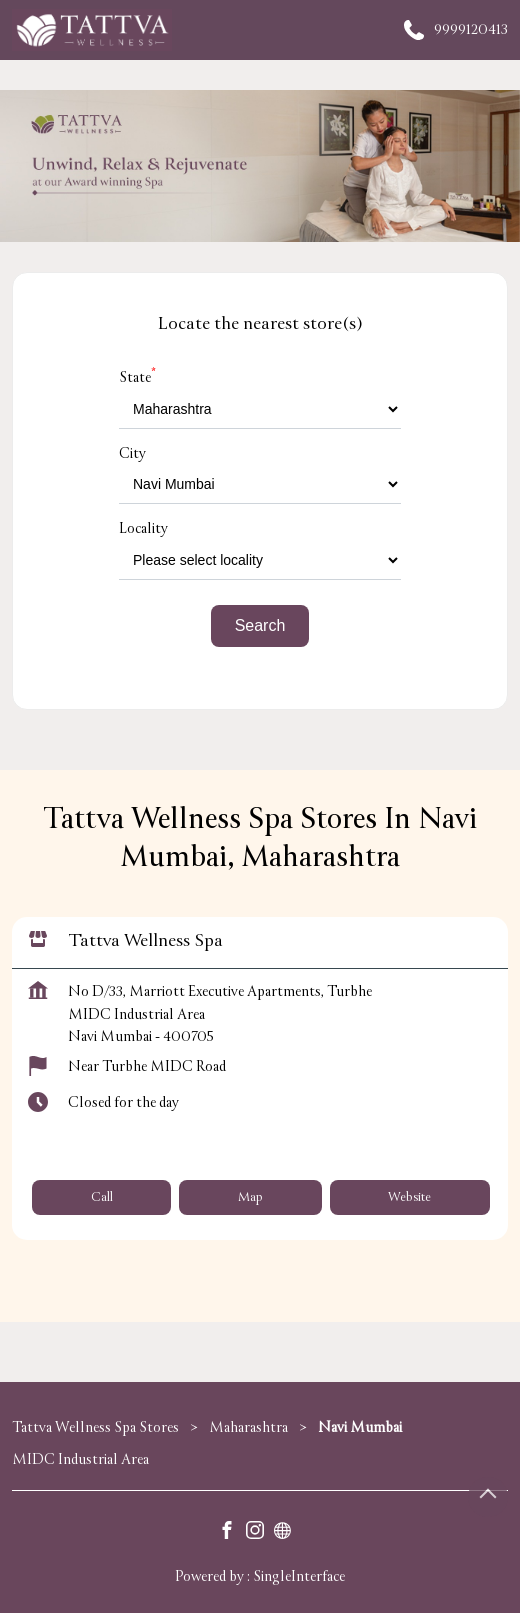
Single (299, 1576)
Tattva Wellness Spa (145, 939)
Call (102, 1196)
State (137, 377)
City (132, 453)
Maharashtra (248, 1427)
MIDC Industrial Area (80, 1459)
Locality (143, 528)
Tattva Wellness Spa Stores (97, 1427)
